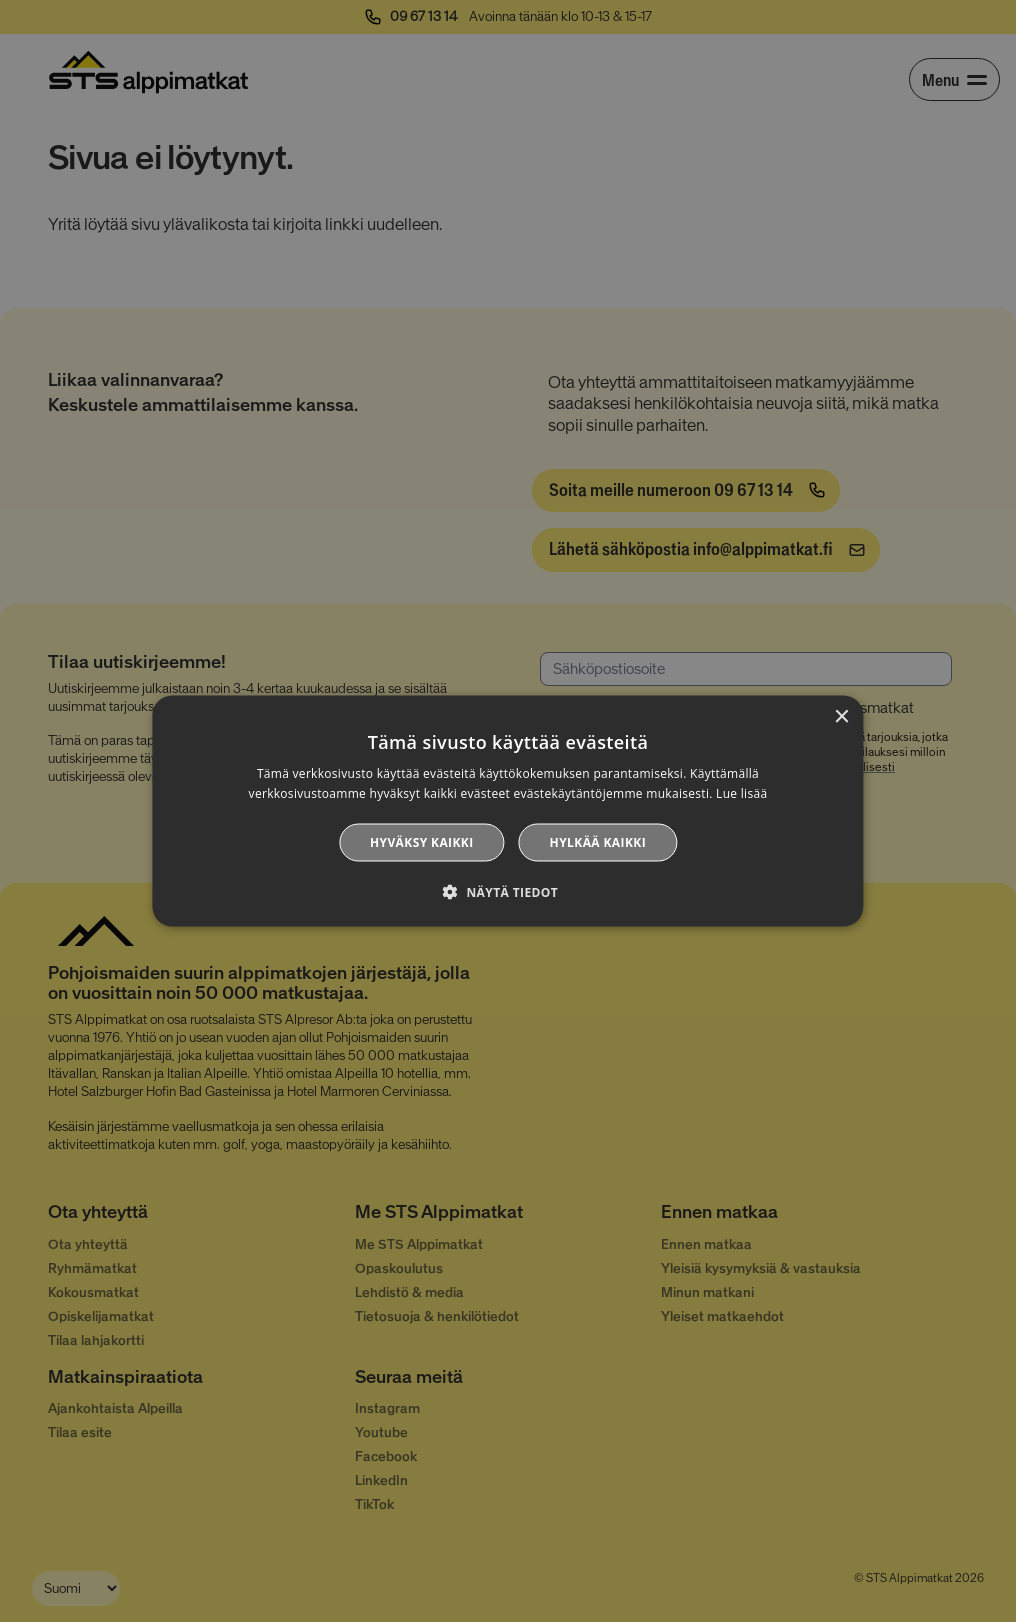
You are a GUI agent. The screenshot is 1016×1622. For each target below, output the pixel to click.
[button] (508, 891)
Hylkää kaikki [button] (598, 841)
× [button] (841, 717)
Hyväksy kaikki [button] (422, 841)
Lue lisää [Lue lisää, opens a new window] (741, 793)
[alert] (508, 811)
